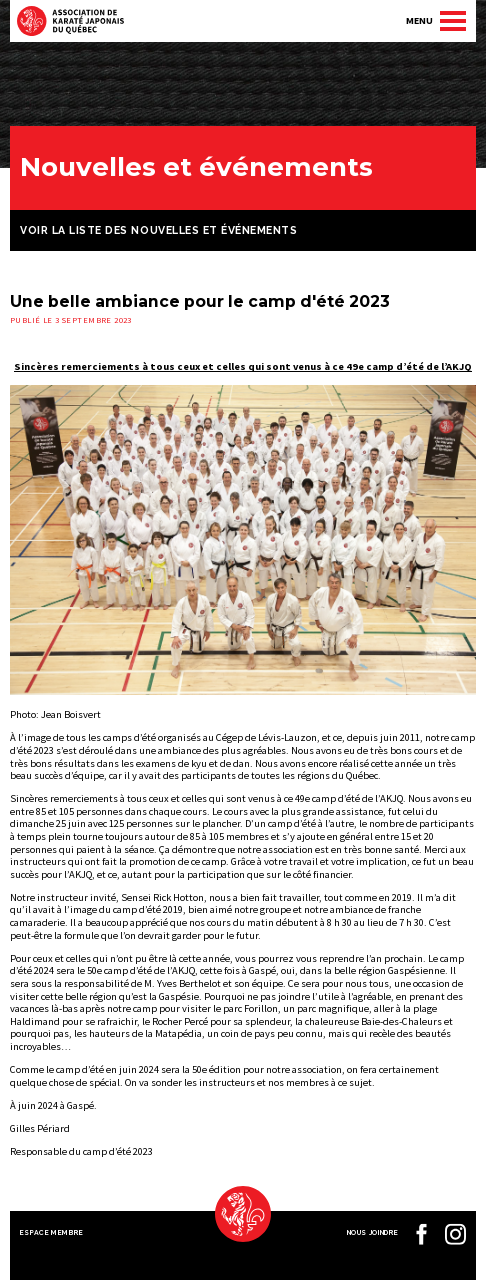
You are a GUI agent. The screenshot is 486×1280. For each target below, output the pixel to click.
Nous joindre (372, 1233)
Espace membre (52, 1233)
